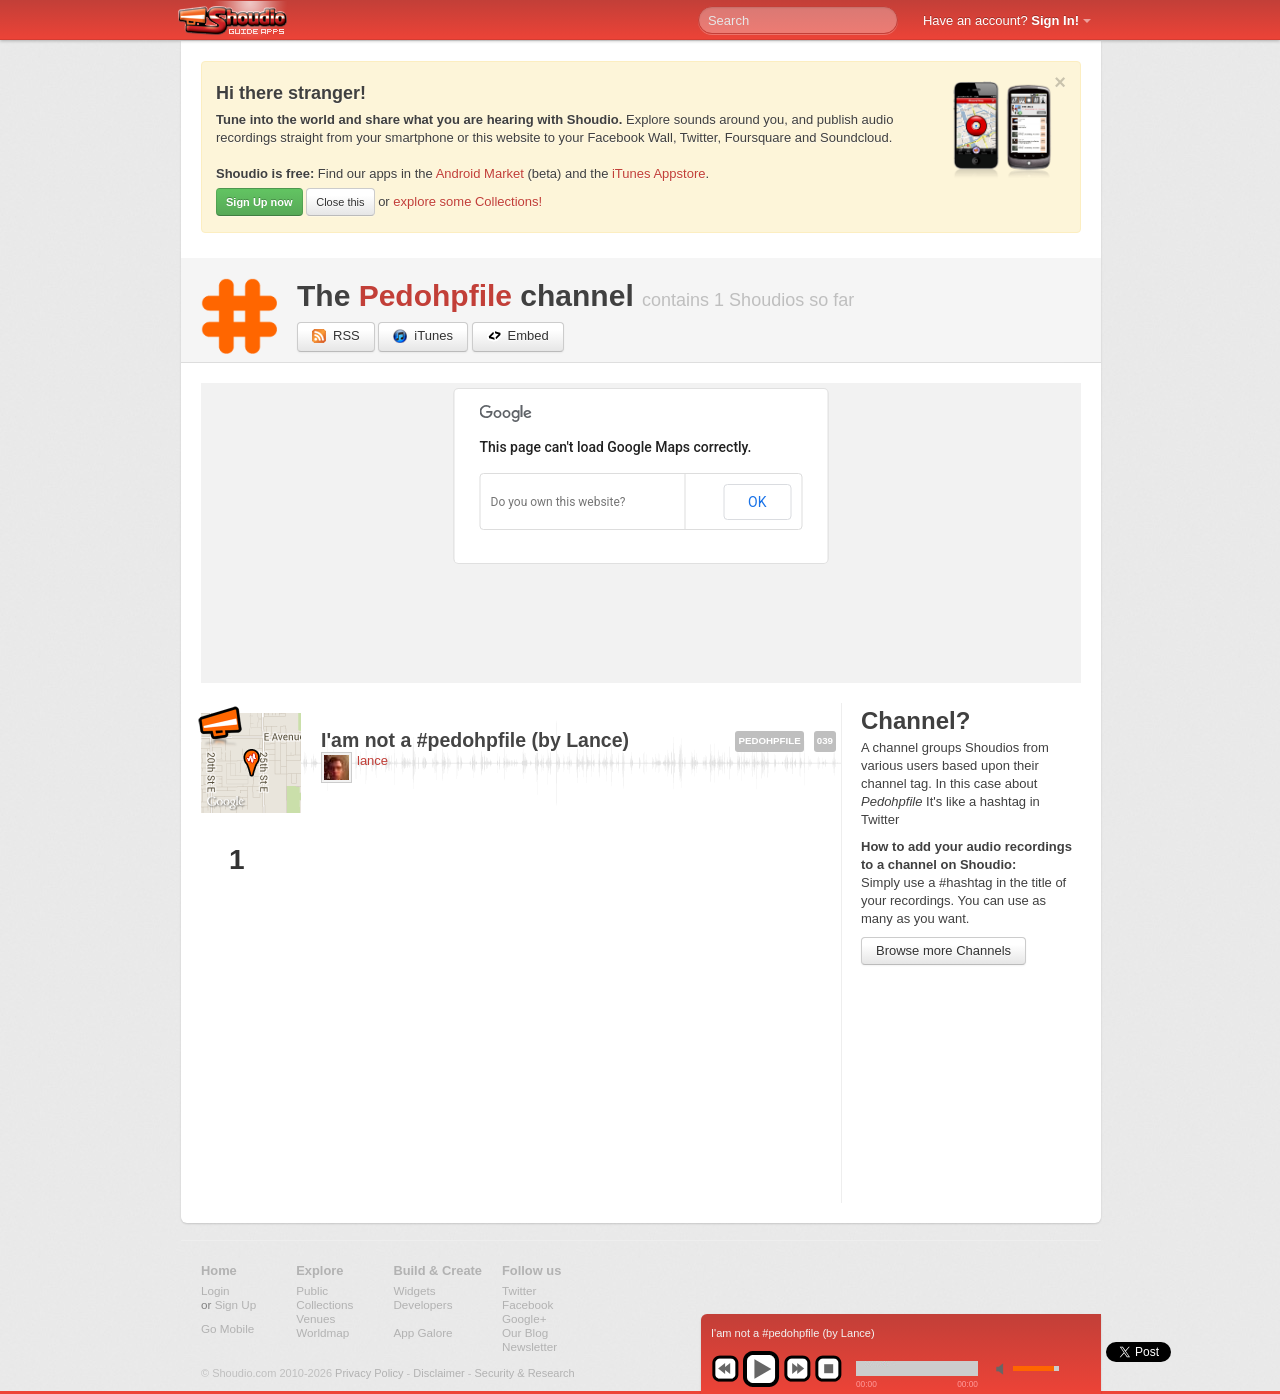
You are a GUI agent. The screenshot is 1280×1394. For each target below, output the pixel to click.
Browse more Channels (943, 950)
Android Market (480, 173)
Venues (315, 1318)
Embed (518, 336)
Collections (324, 1304)
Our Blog (525, 1332)
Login (215, 1290)
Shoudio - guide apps (243, 21)
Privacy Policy (369, 1373)
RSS (336, 336)
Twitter (519, 1290)
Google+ (524, 1318)
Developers (422, 1304)
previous (725, 1369)
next (797, 1369)
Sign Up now (259, 202)
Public (312, 1290)
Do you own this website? (558, 502)
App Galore (422, 1332)
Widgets (414, 1290)
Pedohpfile (435, 295)
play (761, 1369)
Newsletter (529, 1346)
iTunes (423, 336)
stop (828, 1369)
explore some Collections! (467, 201)
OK (757, 502)
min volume (1004, 1368)
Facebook (527, 1304)
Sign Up (236, 1304)
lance (372, 760)
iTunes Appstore (658, 173)
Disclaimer (438, 1373)
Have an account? (1001, 20)
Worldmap (322, 1332)
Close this (340, 202)
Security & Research (524, 1373)
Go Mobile (227, 1328)
